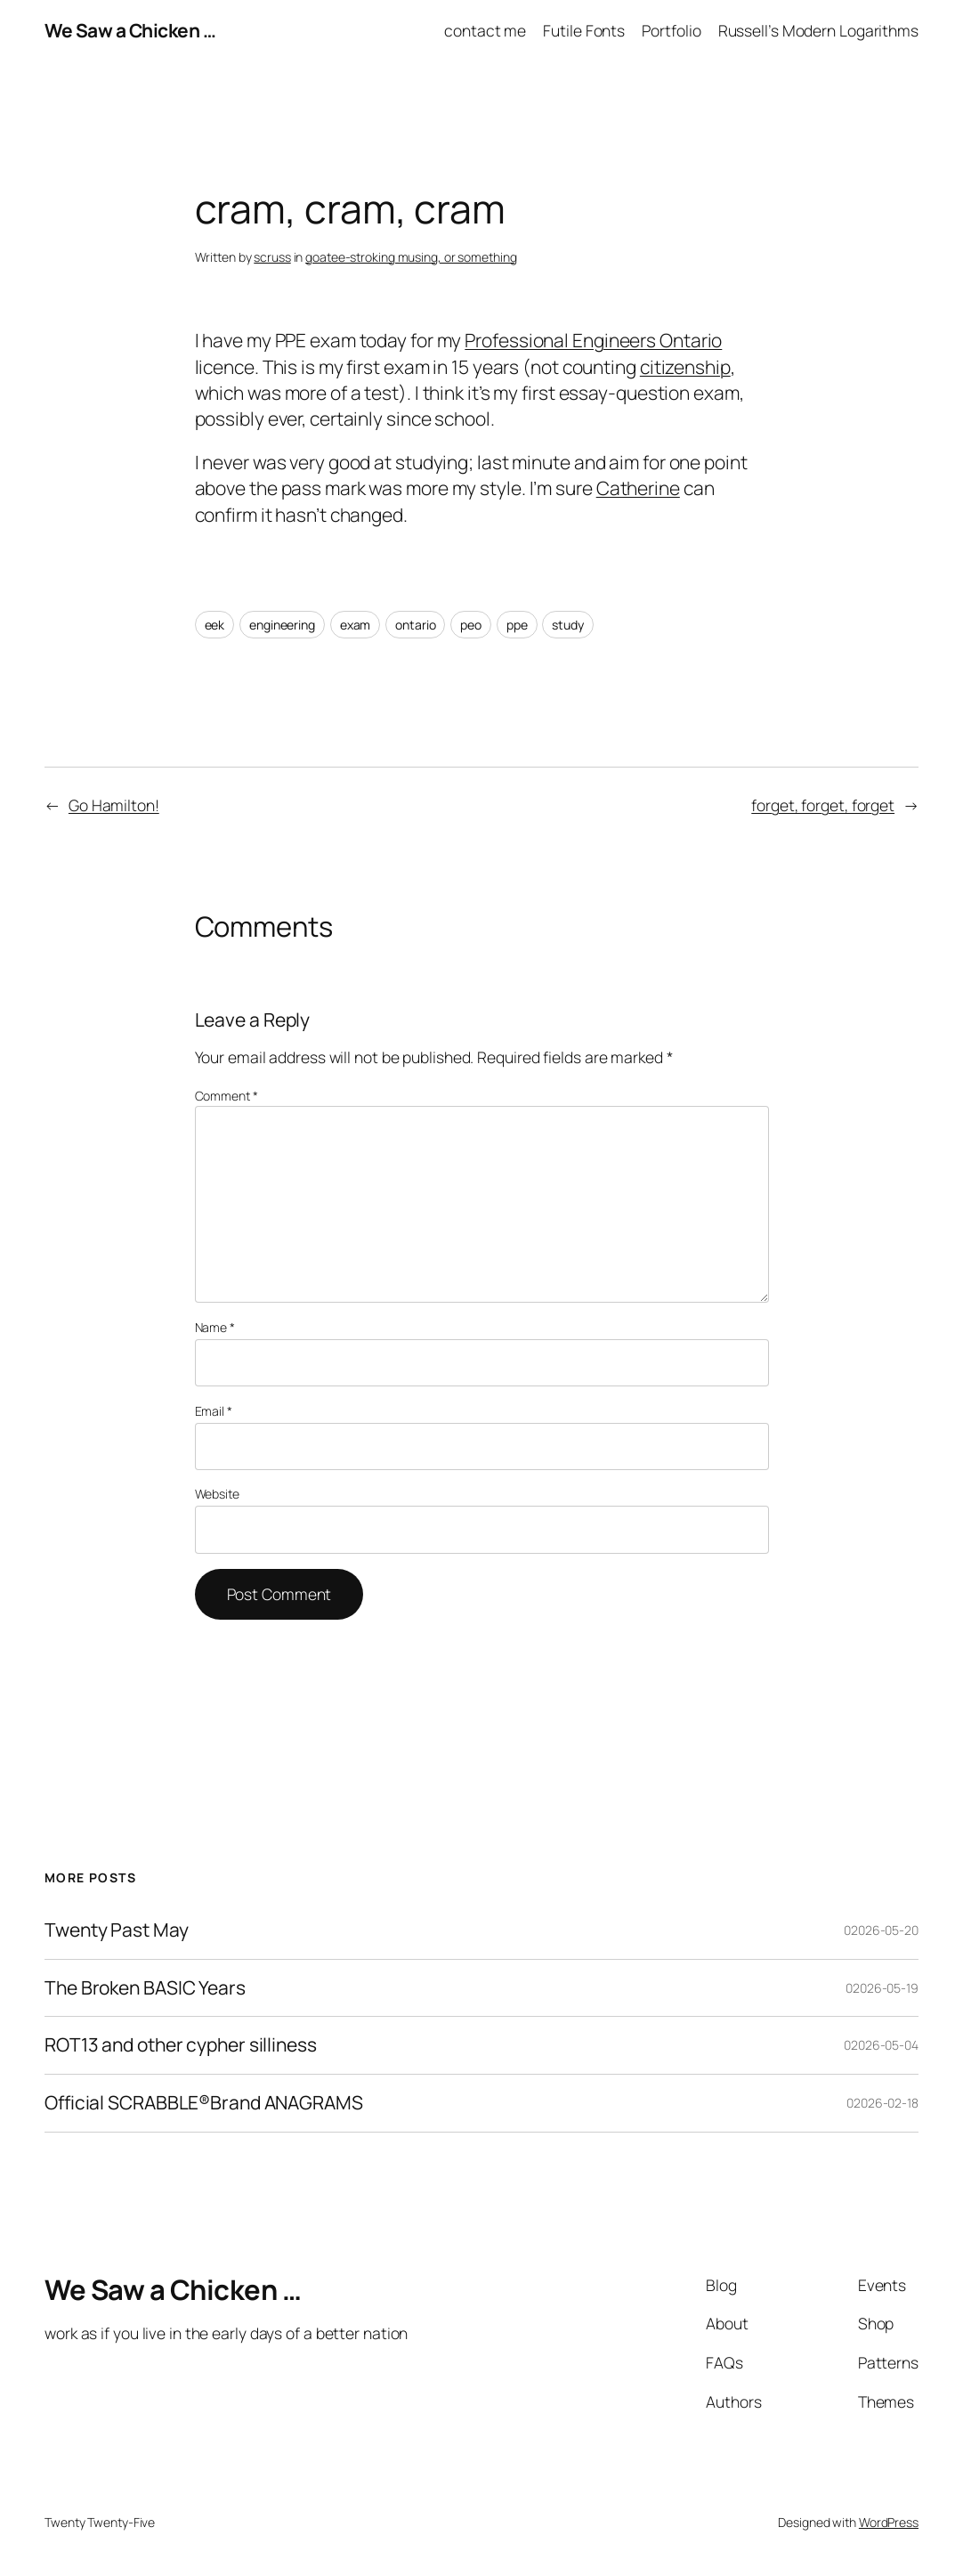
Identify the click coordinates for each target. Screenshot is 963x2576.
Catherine (638, 487)
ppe (517, 624)
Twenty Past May (117, 1930)
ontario (415, 624)
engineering (282, 624)
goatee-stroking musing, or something (410, 256)
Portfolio (671, 30)
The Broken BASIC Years (145, 1988)
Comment (226, 1095)
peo (471, 624)
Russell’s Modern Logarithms (818, 30)
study (568, 624)
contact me (485, 30)
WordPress (888, 2522)
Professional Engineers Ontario (593, 340)
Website (217, 1493)
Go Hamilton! (114, 805)
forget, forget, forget (822, 805)
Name (215, 1327)
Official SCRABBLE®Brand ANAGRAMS (204, 2103)
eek (215, 624)
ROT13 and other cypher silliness (181, 2045)
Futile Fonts (584, 30)
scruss (272, 256)
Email (213, 1410)
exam (355, 624)
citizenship (685, 366)
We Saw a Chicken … (130, 30)
